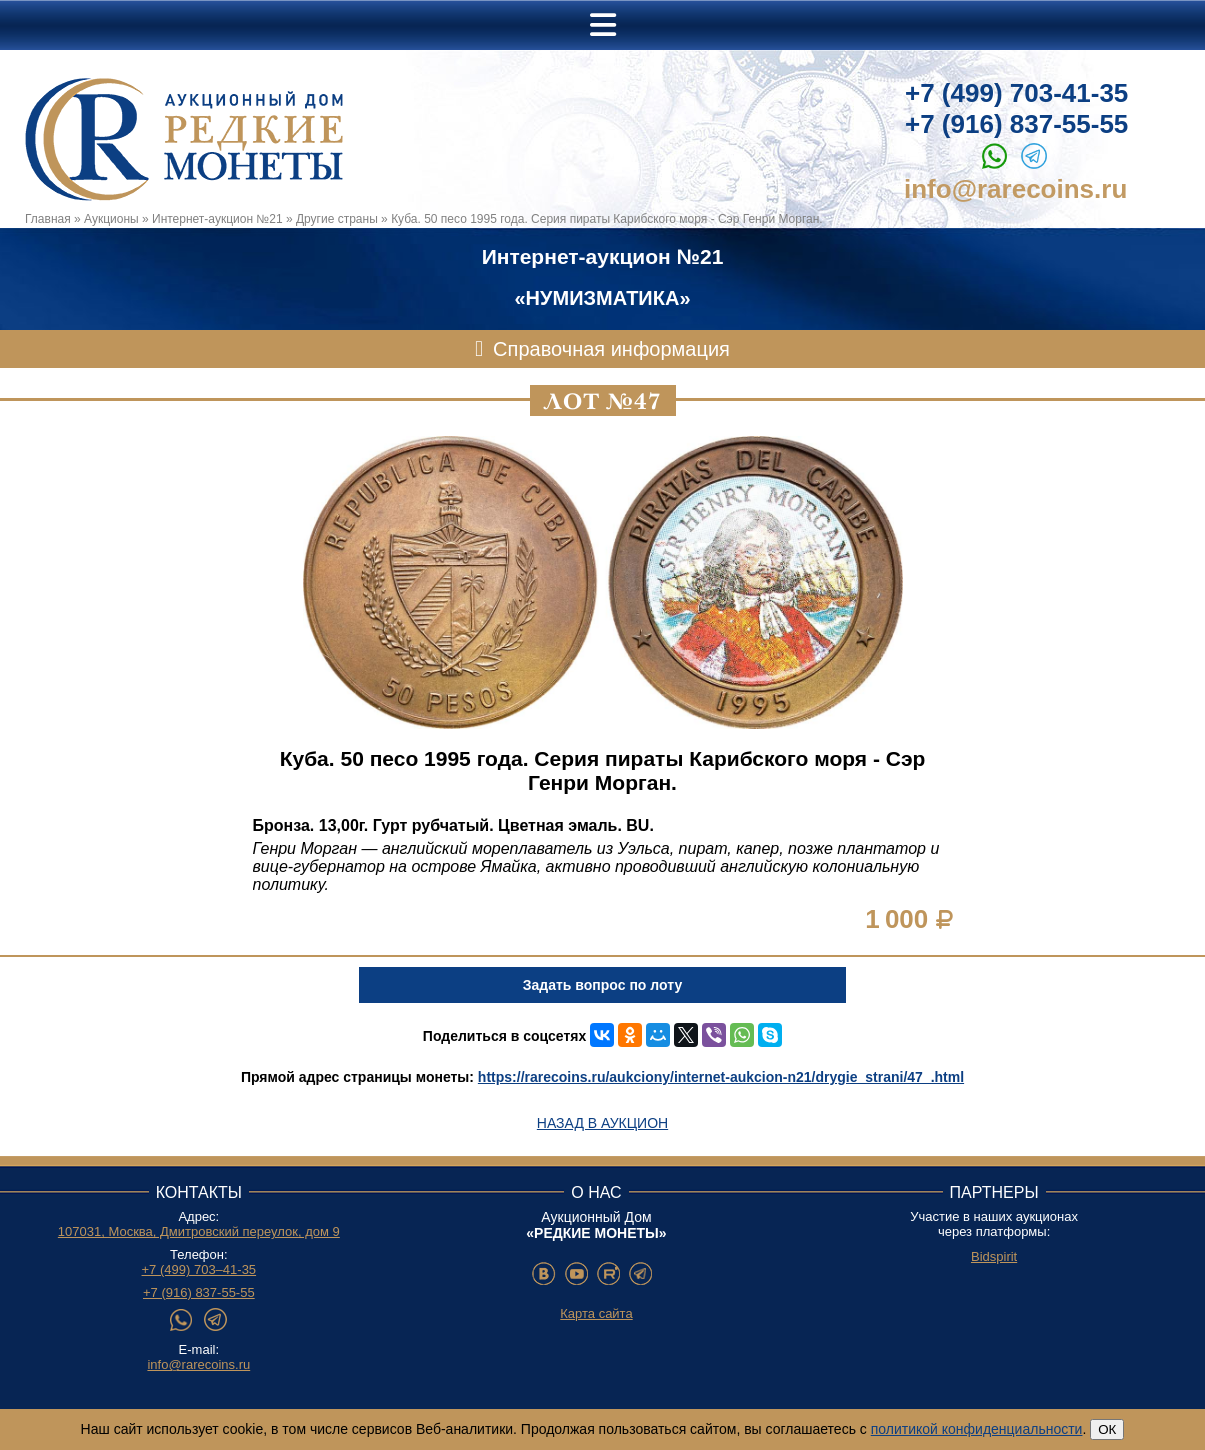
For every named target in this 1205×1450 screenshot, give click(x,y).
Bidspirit (994, 1256)
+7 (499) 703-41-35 (1016, 93)
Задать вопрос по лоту (602, 985)
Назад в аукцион (602, 1123)
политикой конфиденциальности (977, 1429)
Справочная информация (611, 349)
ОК (1107, 1429)
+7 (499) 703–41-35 (199, 1269)
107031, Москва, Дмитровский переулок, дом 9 (199, 1231)
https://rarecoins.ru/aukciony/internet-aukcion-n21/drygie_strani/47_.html (721, 1077)
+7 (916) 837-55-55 (1016, 124)
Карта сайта (596, 1313)
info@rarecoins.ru (1015, 189)
